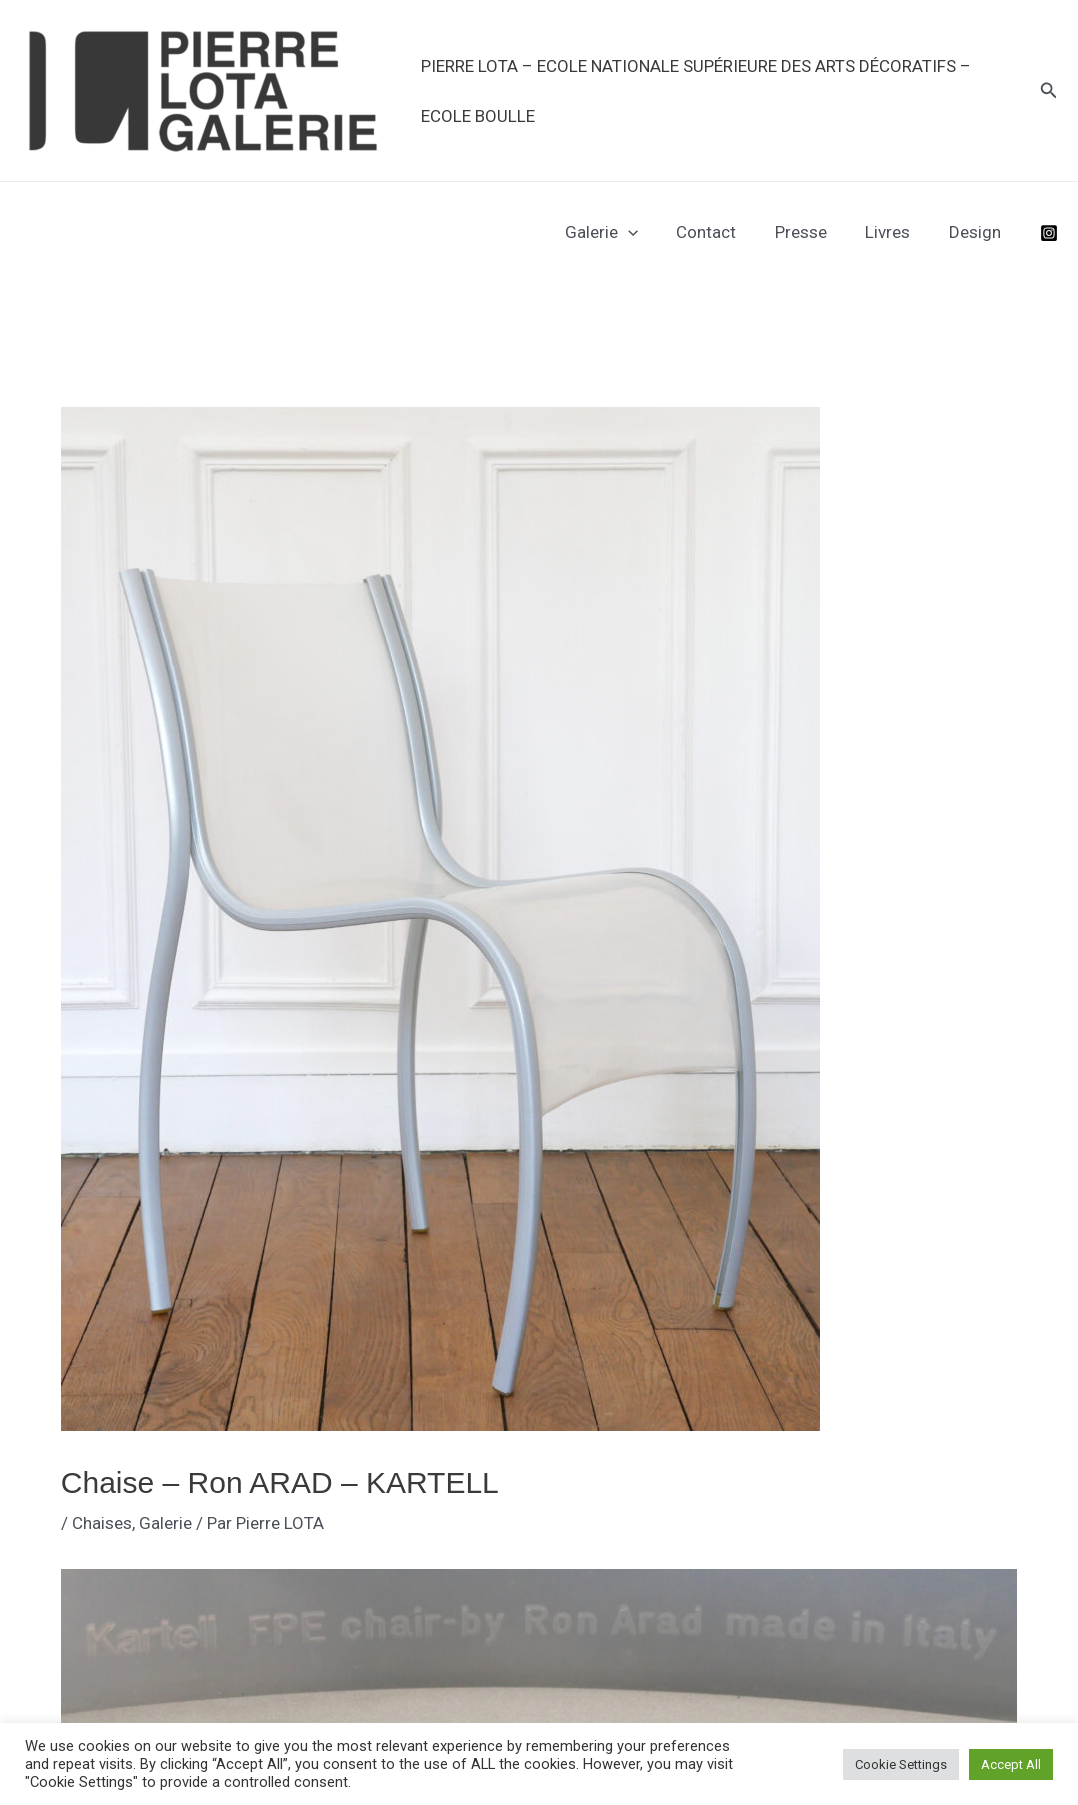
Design (977, 232)
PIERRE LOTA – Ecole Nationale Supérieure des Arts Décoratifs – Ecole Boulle (694, 91)
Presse (812, 232)
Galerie (621, 232)
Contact (722, 232)
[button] (1049, 90)
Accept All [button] (1011, 1764)
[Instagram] (1049, 233)
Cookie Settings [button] (901, 1764)
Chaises (102, 1523)
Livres (894, 232)
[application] (648, 232)
